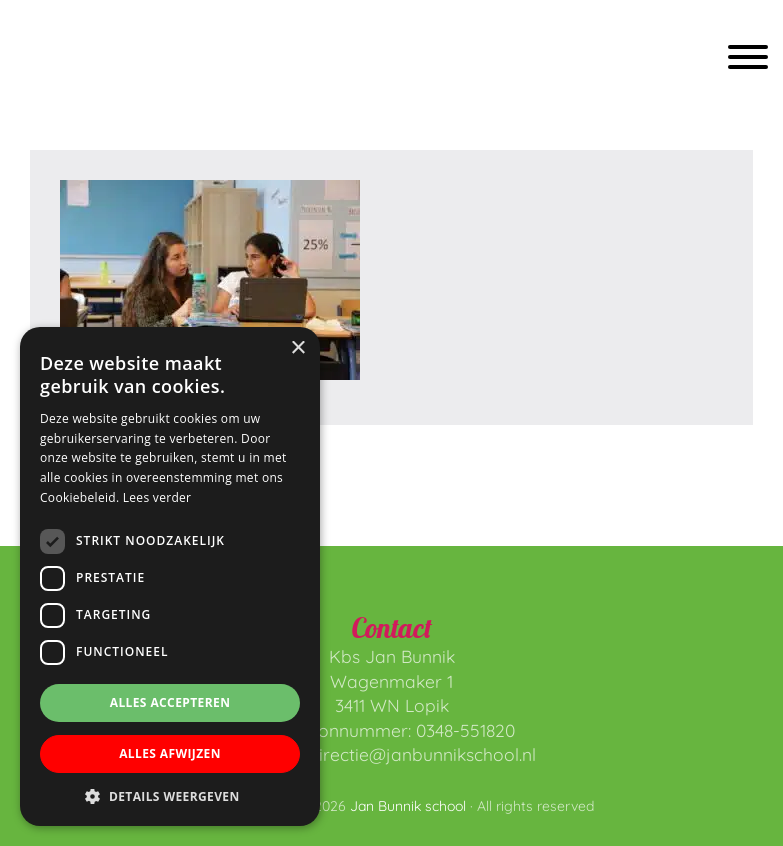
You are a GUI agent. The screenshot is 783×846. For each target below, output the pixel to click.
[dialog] (170, 576)
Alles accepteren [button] (170, 702)
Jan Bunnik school (86, 61)
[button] (170, 796)
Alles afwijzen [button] (170, 753)
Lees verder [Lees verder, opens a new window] (157, 497)
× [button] (297, 348)
